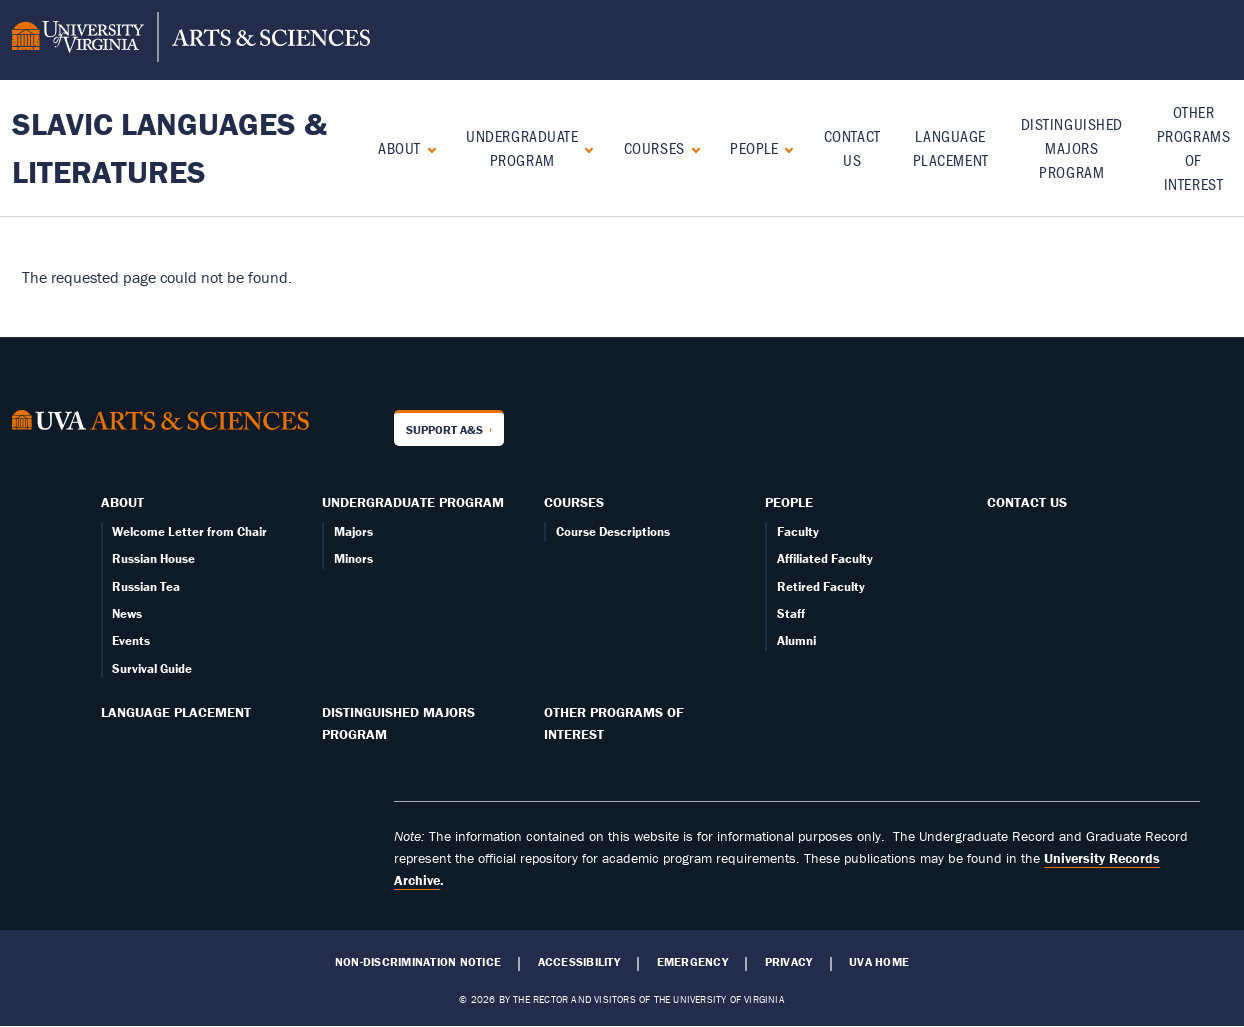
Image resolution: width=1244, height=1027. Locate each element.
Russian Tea (146, 586)
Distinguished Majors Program (1072, 147)
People (754, 147)
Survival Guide (152, 668)
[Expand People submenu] (784, 147)
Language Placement (176, 712)
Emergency (692, 962)
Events (131, 640)
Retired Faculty (821, 586)
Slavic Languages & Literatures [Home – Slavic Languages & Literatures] (169, 147)
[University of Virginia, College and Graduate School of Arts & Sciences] (191, 40)
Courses (654, 147)
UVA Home (879, 962)
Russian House (153, 558)
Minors (353, 558)
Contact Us (1027, 502)
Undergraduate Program (522, 147)
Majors (353, 531)
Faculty (798, 531)
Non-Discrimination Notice (418, 962)
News (127, 613)
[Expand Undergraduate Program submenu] (584, 147)
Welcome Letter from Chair (189, 531)
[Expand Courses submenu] (691, 147)
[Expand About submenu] (427, 147)
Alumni (796, 640)
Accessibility (579, 962)
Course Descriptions (613, 531)
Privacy (789, 962)
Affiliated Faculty (825, 558)
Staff (791, 613)
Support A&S (444, 429)
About (399, 147)
